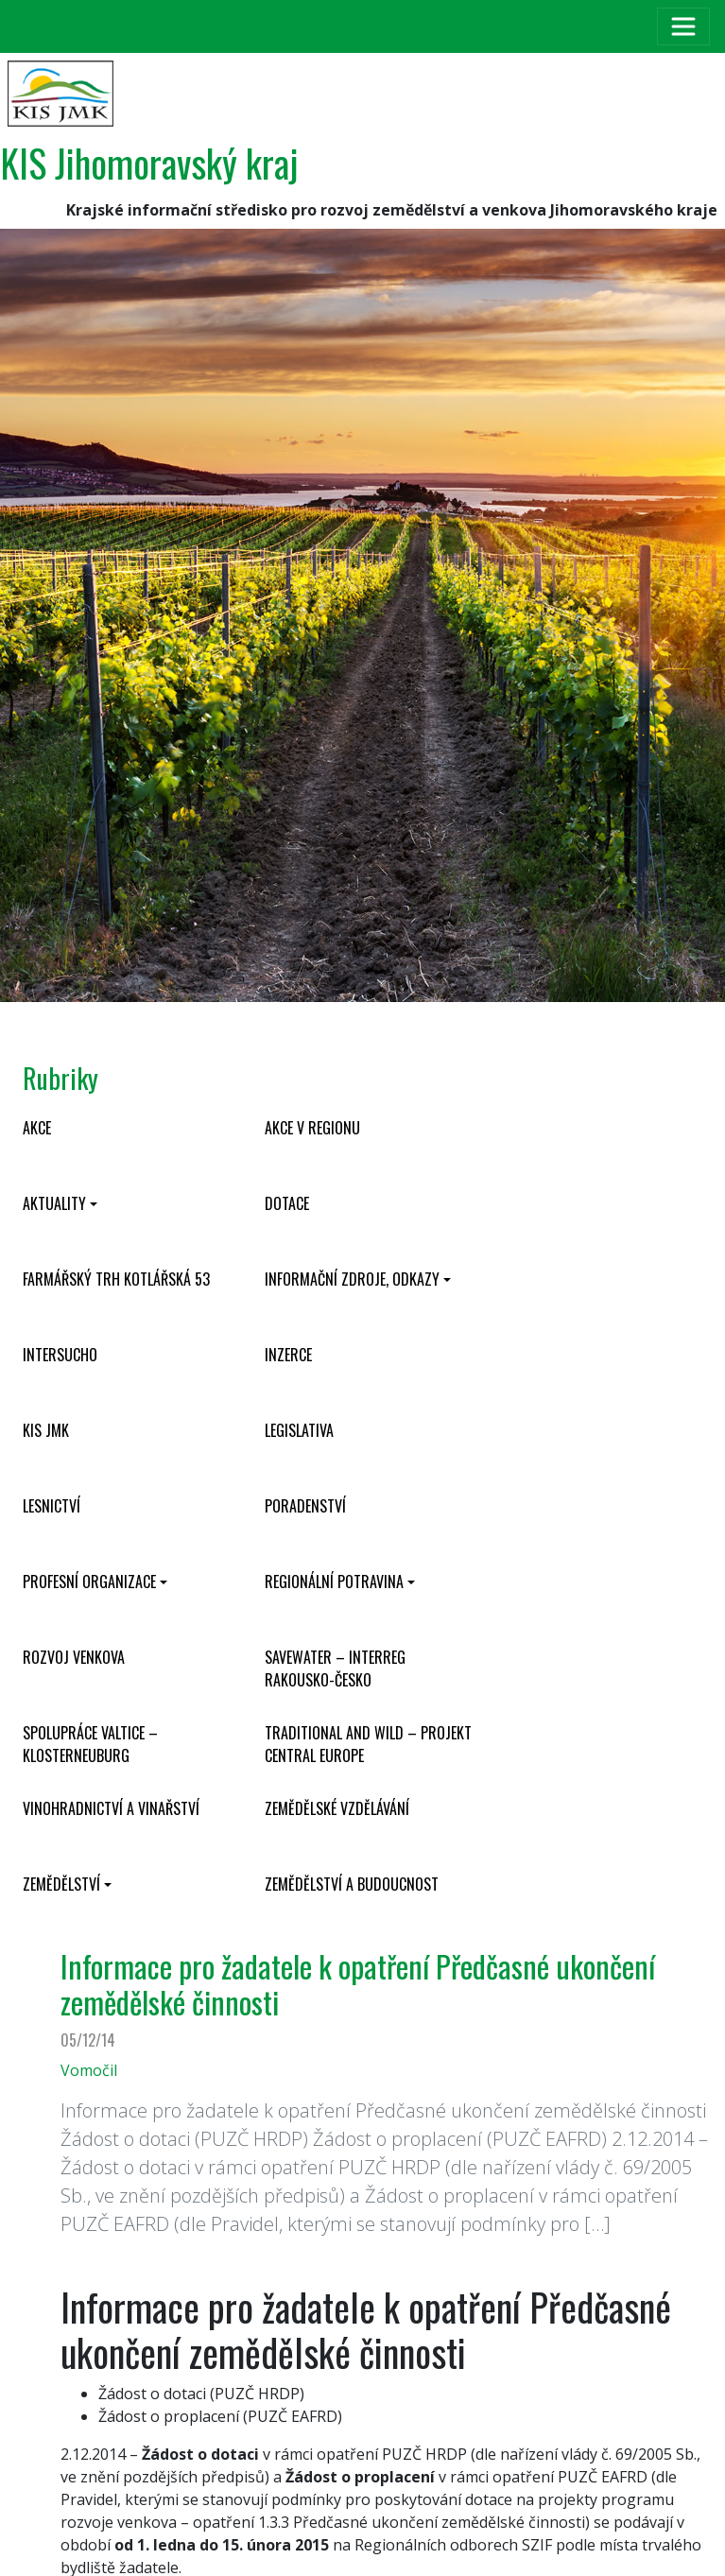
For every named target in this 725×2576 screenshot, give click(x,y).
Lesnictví (51, 1506)
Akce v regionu (312, 1127)
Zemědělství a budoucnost (352, 1884)
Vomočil (88, 2070)
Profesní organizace (89, 1581)
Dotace (287, 1203)
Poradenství (305, 1506)
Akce (37, 1127)
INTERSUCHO (60, 1354)
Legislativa (299, 1430)
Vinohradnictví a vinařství (111, 1808)
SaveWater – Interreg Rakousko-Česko (335, 1668)
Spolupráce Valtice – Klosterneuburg (90, 1744)
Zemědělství (61, 1884)
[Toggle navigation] (683, 26)
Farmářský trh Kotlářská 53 (116, 1279)
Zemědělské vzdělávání (337, 1808)
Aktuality (54, 1203)
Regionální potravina (334, 1581)
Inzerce (288, 1354)
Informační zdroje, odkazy (352, 1279)
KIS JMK (46, 1430)
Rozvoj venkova (74, 1657)
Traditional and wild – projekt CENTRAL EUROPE (368, 1744)
